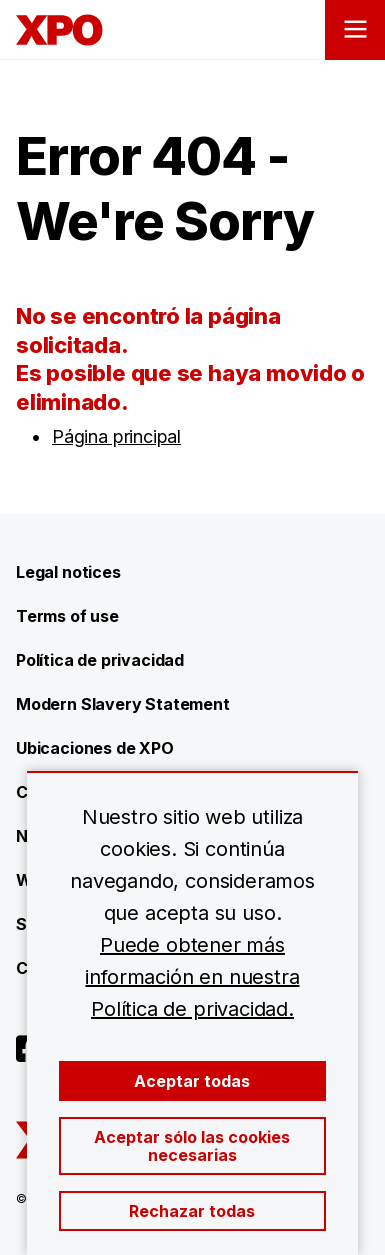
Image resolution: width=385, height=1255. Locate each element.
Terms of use (67, 616)
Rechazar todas (192, 1211)
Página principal (116, 436)
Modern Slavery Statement (123, 704)
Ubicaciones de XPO (95, 748)
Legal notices (68, 572)
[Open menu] (355, 30)
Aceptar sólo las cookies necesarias (192, 1146)
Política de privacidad (100, 660)
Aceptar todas (192, 1081)
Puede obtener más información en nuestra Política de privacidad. (192, 977)
